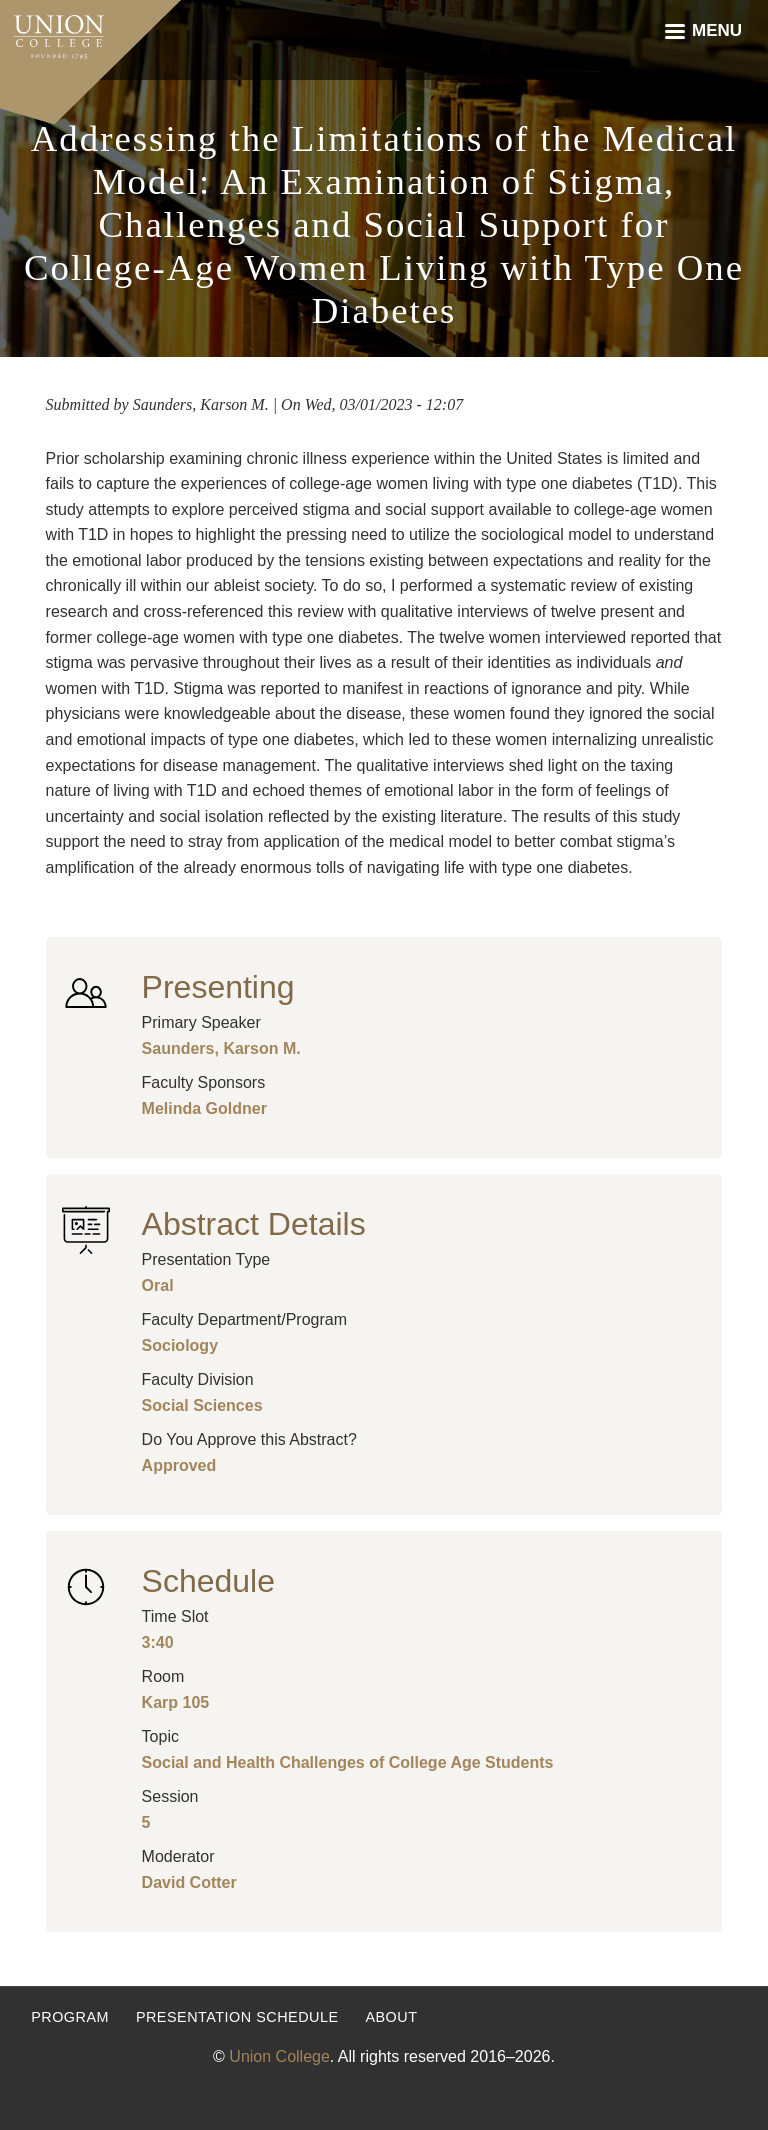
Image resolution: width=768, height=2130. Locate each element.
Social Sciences (202, 1405)
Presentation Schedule (237, 2017)
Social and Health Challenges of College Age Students (348, 1762)
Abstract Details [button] (254, 1224)
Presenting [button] (218, 987)
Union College (279, 2056)
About (391, 2017)
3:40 (158, 1642)
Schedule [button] (208, 1581)
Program (70, 2017)
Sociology (180, 1345)
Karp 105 (176, 1702)
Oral (158, 1285)
